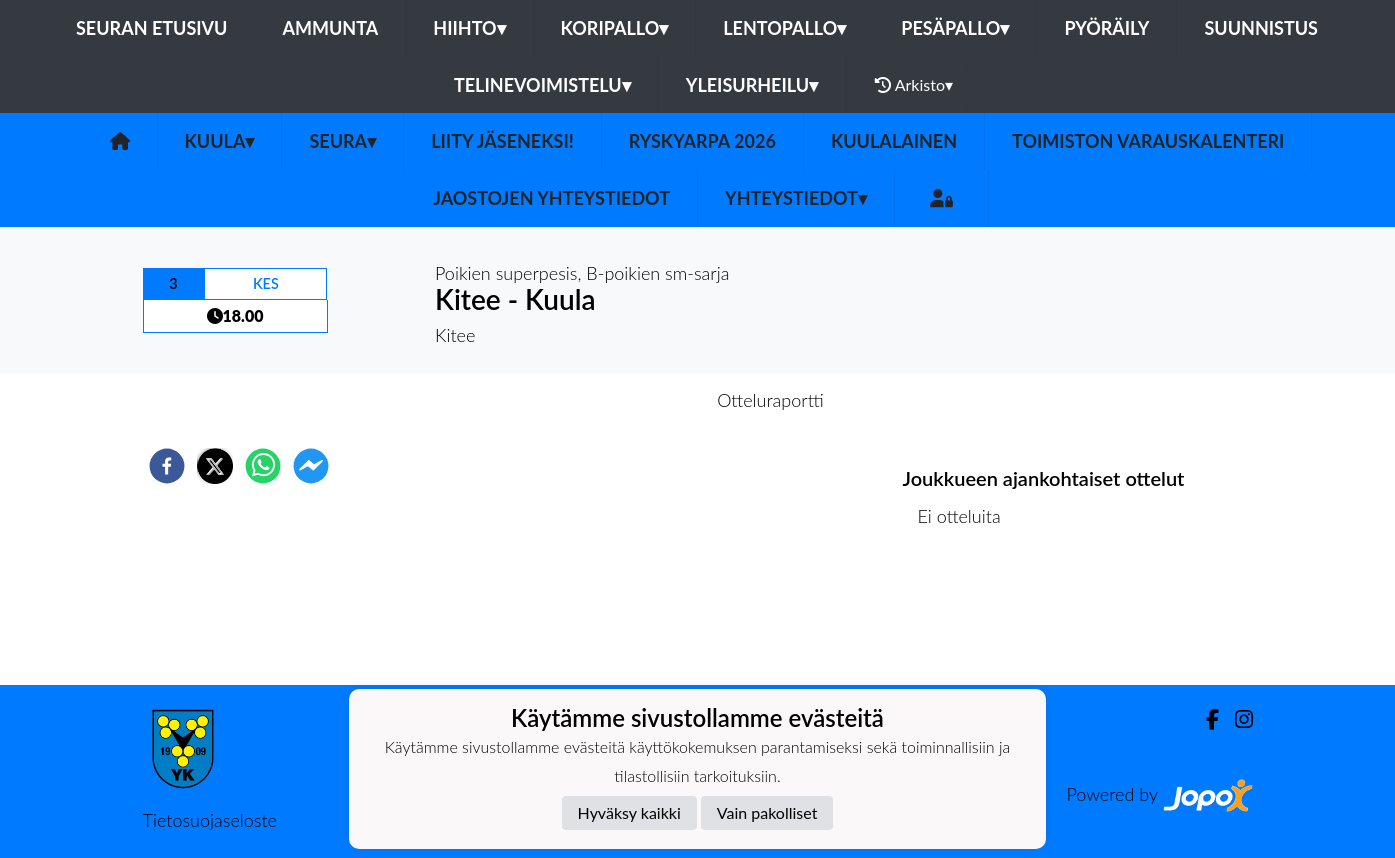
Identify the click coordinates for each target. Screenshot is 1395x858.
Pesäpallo (955, 28)
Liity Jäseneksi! (502, 141)
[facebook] (167, 466)
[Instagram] (1236, 719)
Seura (342, 141)
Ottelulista (967, 617)
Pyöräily (1106, 28)
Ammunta (330, 28)
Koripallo (615, 28)
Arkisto (914, 85)
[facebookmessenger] (311, 466)
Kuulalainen (894, 141)
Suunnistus (1261, 28)
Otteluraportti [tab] (770, 400)
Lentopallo (784, 28)
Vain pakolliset (767, 812)
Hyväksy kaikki (629, 812)
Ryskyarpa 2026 (702, 141)
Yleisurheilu (752, 85)
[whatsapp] (263, 466)
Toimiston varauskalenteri (1148, 141)
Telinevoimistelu (542, 85)
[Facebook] (1204, 719)
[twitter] (215, 466)
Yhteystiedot (796, 198)
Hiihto (469, 28)
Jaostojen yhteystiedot (551, 198)
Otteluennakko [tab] (628, 400)
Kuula (220, 141)
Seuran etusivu (152, 28)
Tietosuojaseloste (210, 820)
